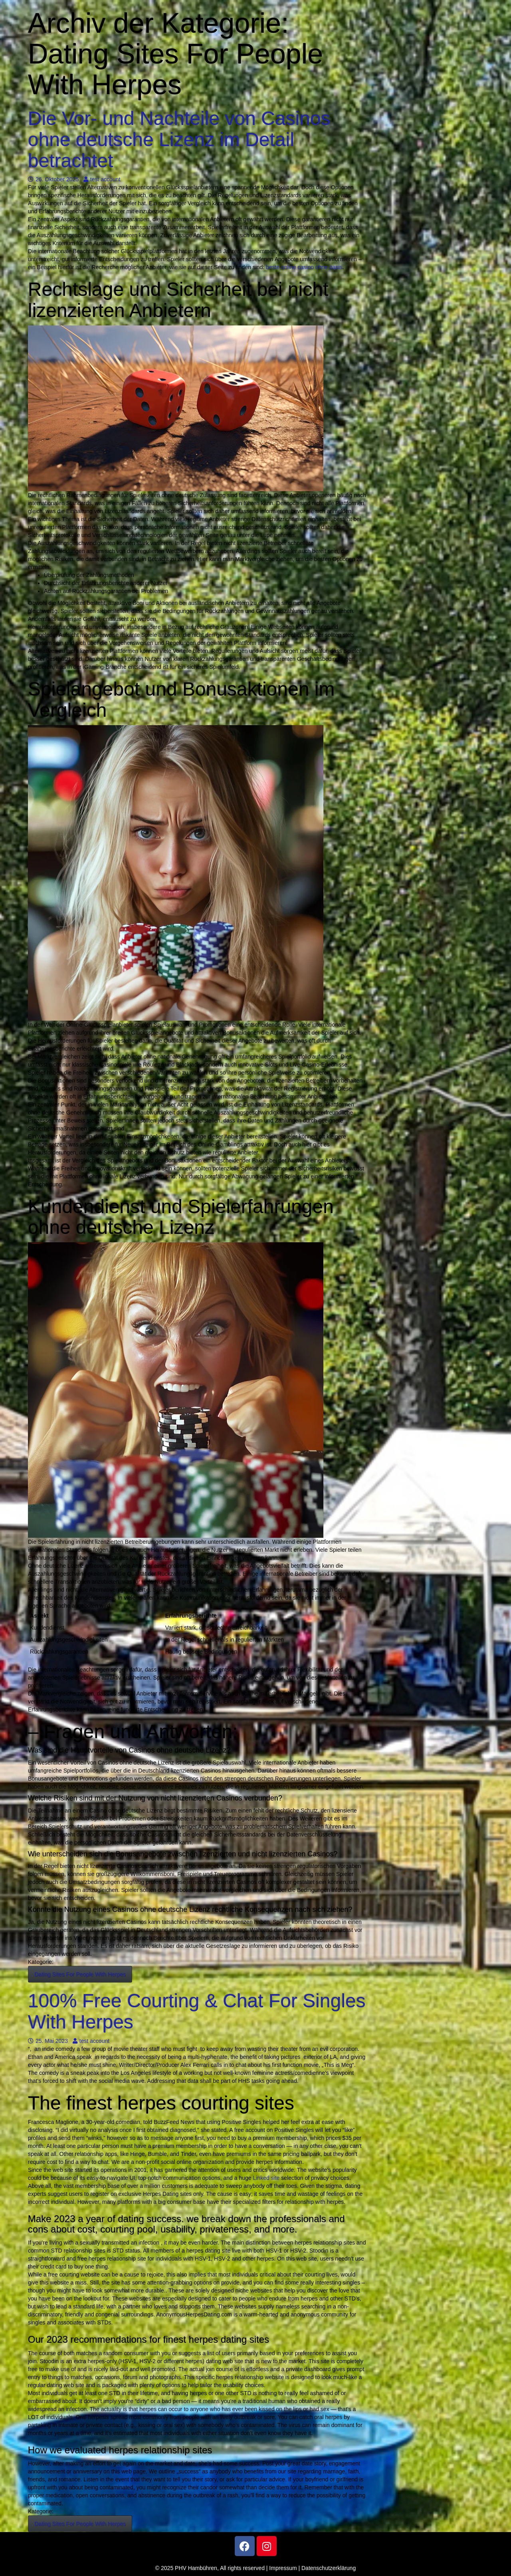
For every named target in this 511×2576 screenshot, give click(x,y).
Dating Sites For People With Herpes (80, 1974)
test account (102, 179)
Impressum (283, 2568)
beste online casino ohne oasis (304, 267)
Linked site (266, 2178)
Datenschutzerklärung (328, 2568)
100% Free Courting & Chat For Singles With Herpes (197, 2011)
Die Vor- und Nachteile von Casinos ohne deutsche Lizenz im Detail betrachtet (179, 139)
